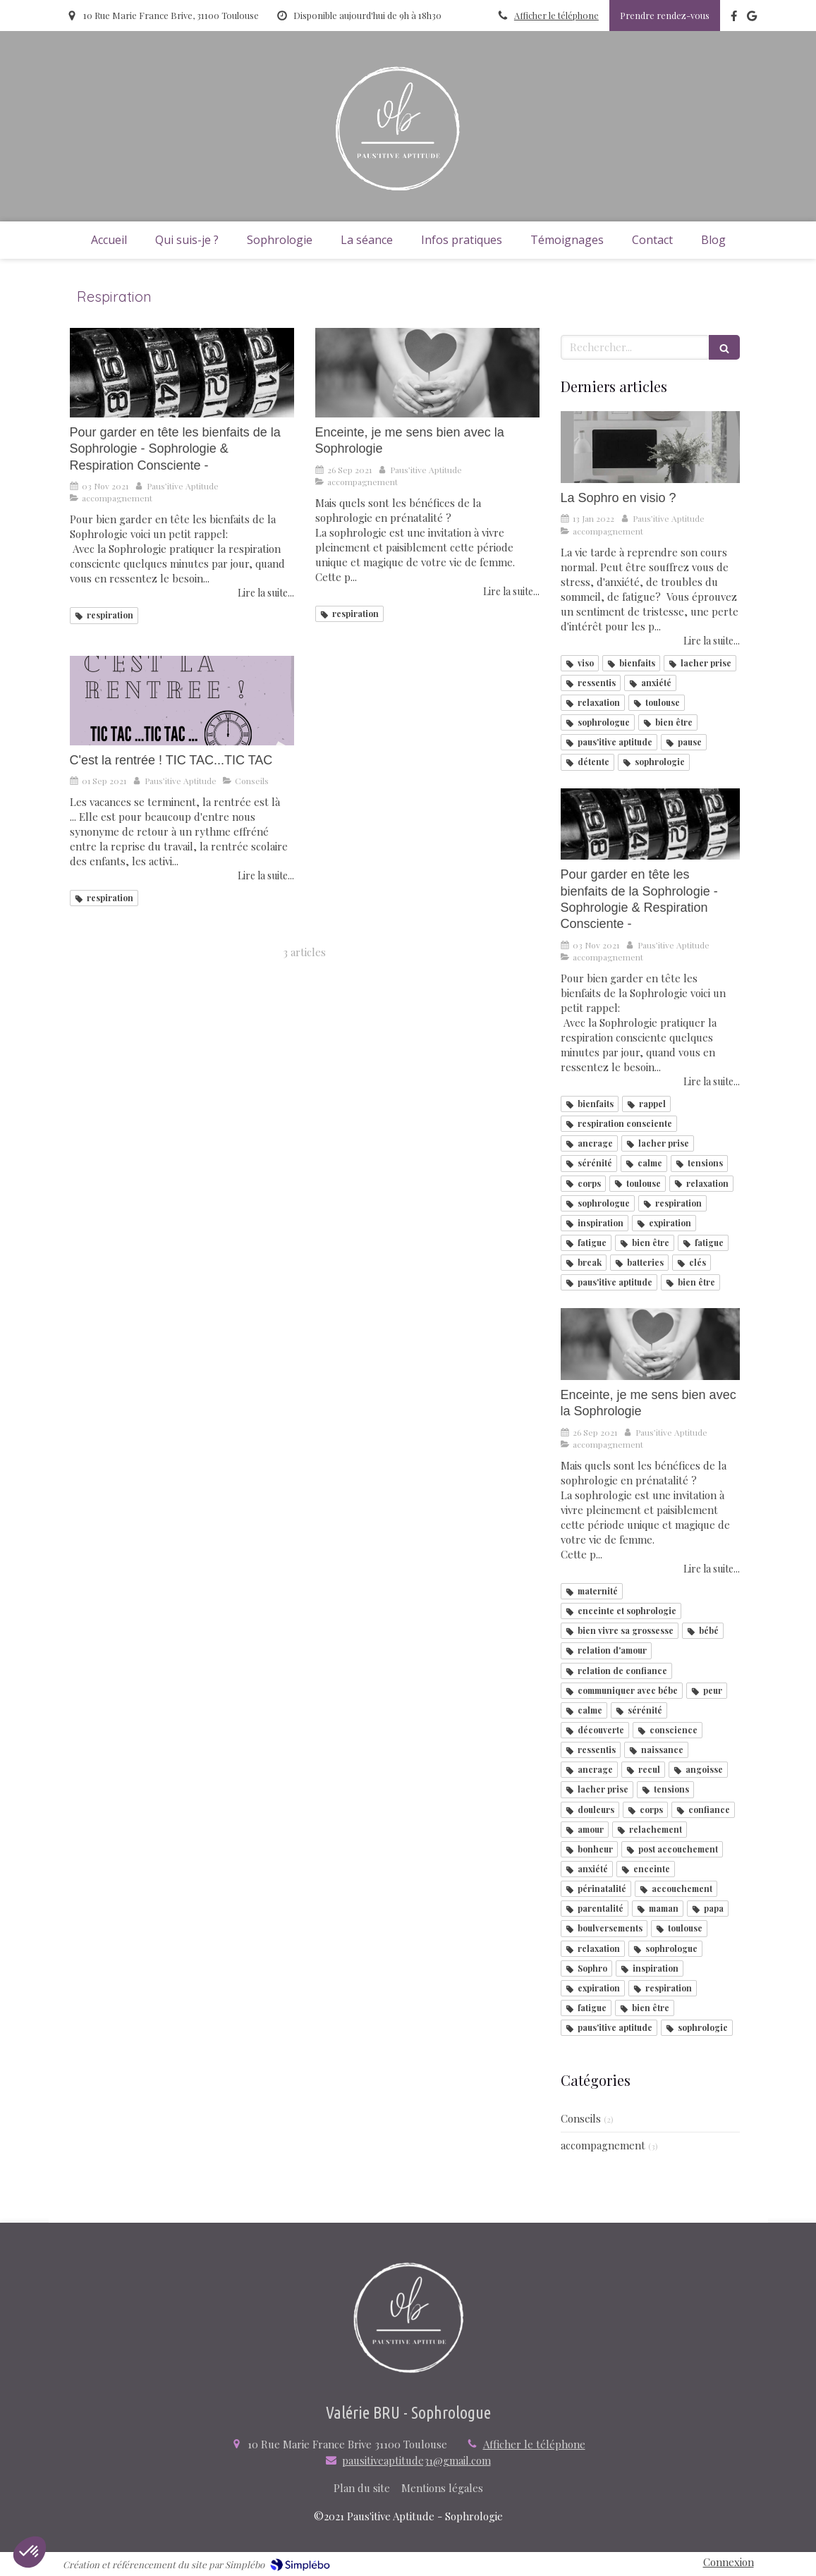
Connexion (728, 2562)
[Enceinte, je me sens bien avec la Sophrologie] (427, 372)
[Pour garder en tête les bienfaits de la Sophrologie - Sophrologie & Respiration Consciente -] (182, 372)
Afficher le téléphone (556, 15)
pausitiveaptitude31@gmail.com (416, 2460)
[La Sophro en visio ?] (650, 447)
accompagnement (603, 2145)
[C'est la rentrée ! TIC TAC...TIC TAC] (182, 700)
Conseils (581, 2118)
